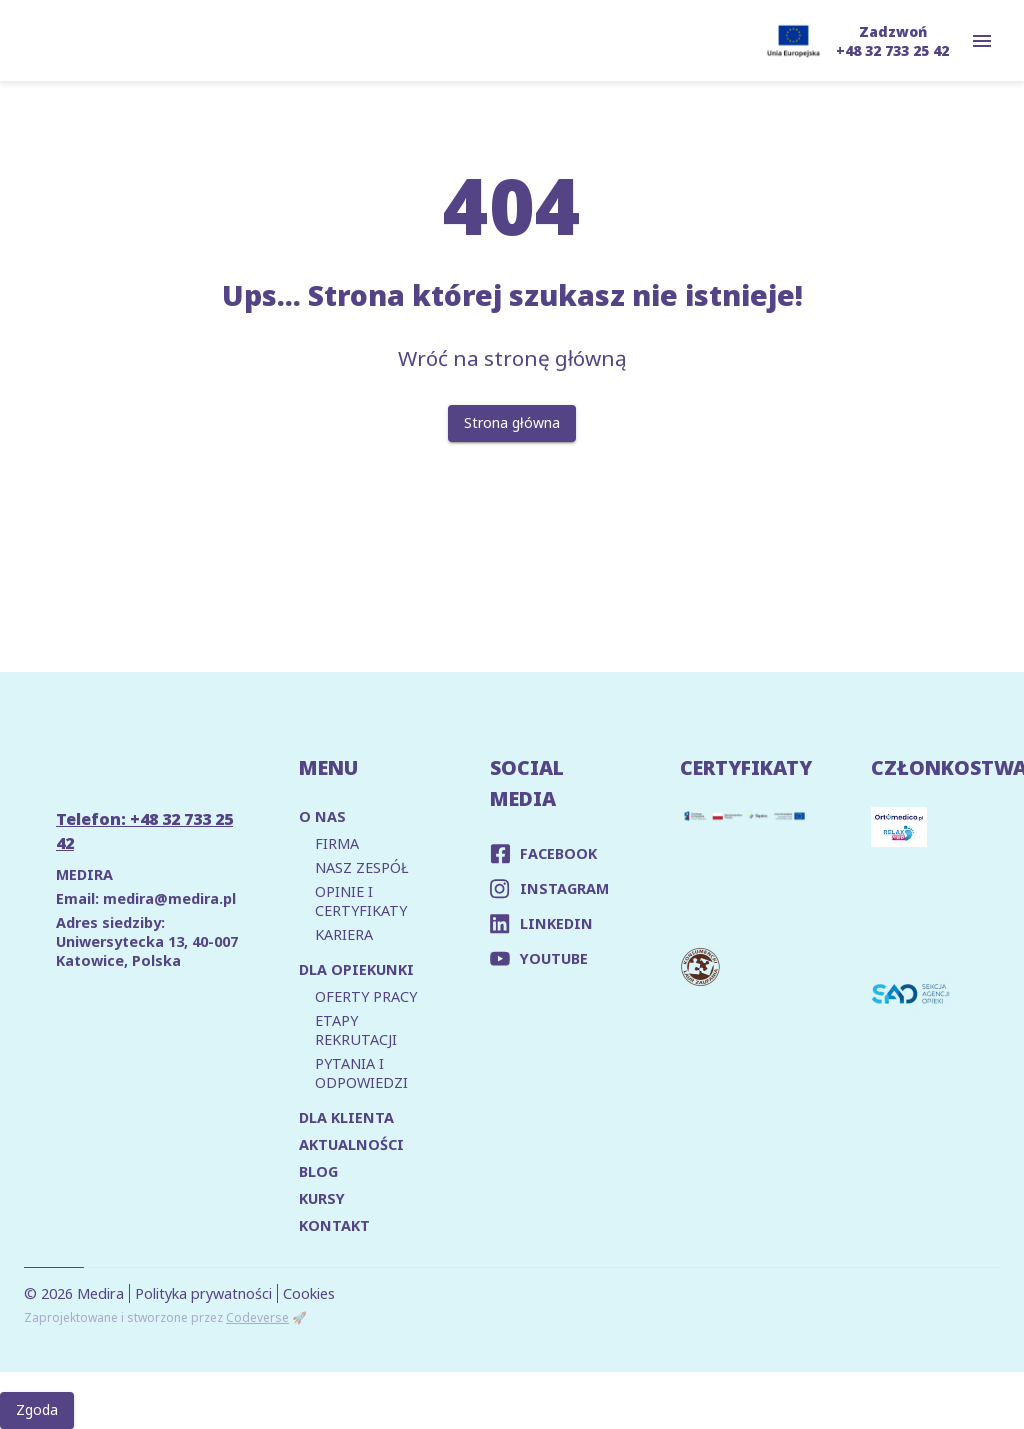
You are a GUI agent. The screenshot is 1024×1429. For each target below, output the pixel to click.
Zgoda (37, 1410)
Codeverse (257, 1317)
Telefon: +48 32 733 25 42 (144, 831)
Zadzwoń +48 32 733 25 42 (892, 41)
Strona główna (512, 423)
